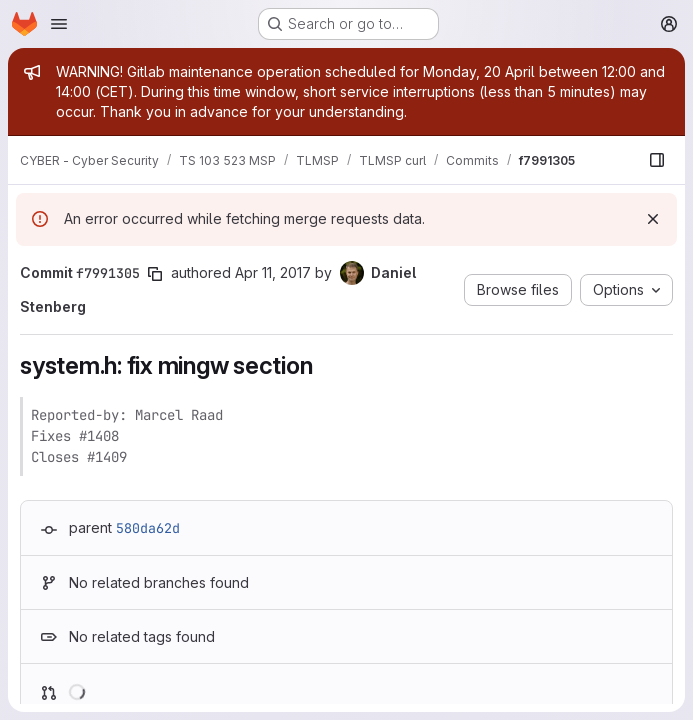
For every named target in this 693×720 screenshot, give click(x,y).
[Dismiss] (653, 219)
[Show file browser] (657, 160)
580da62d (148, 528)
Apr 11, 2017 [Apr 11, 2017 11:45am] (273, 272)
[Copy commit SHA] (155, 274)
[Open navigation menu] (59, 24)
